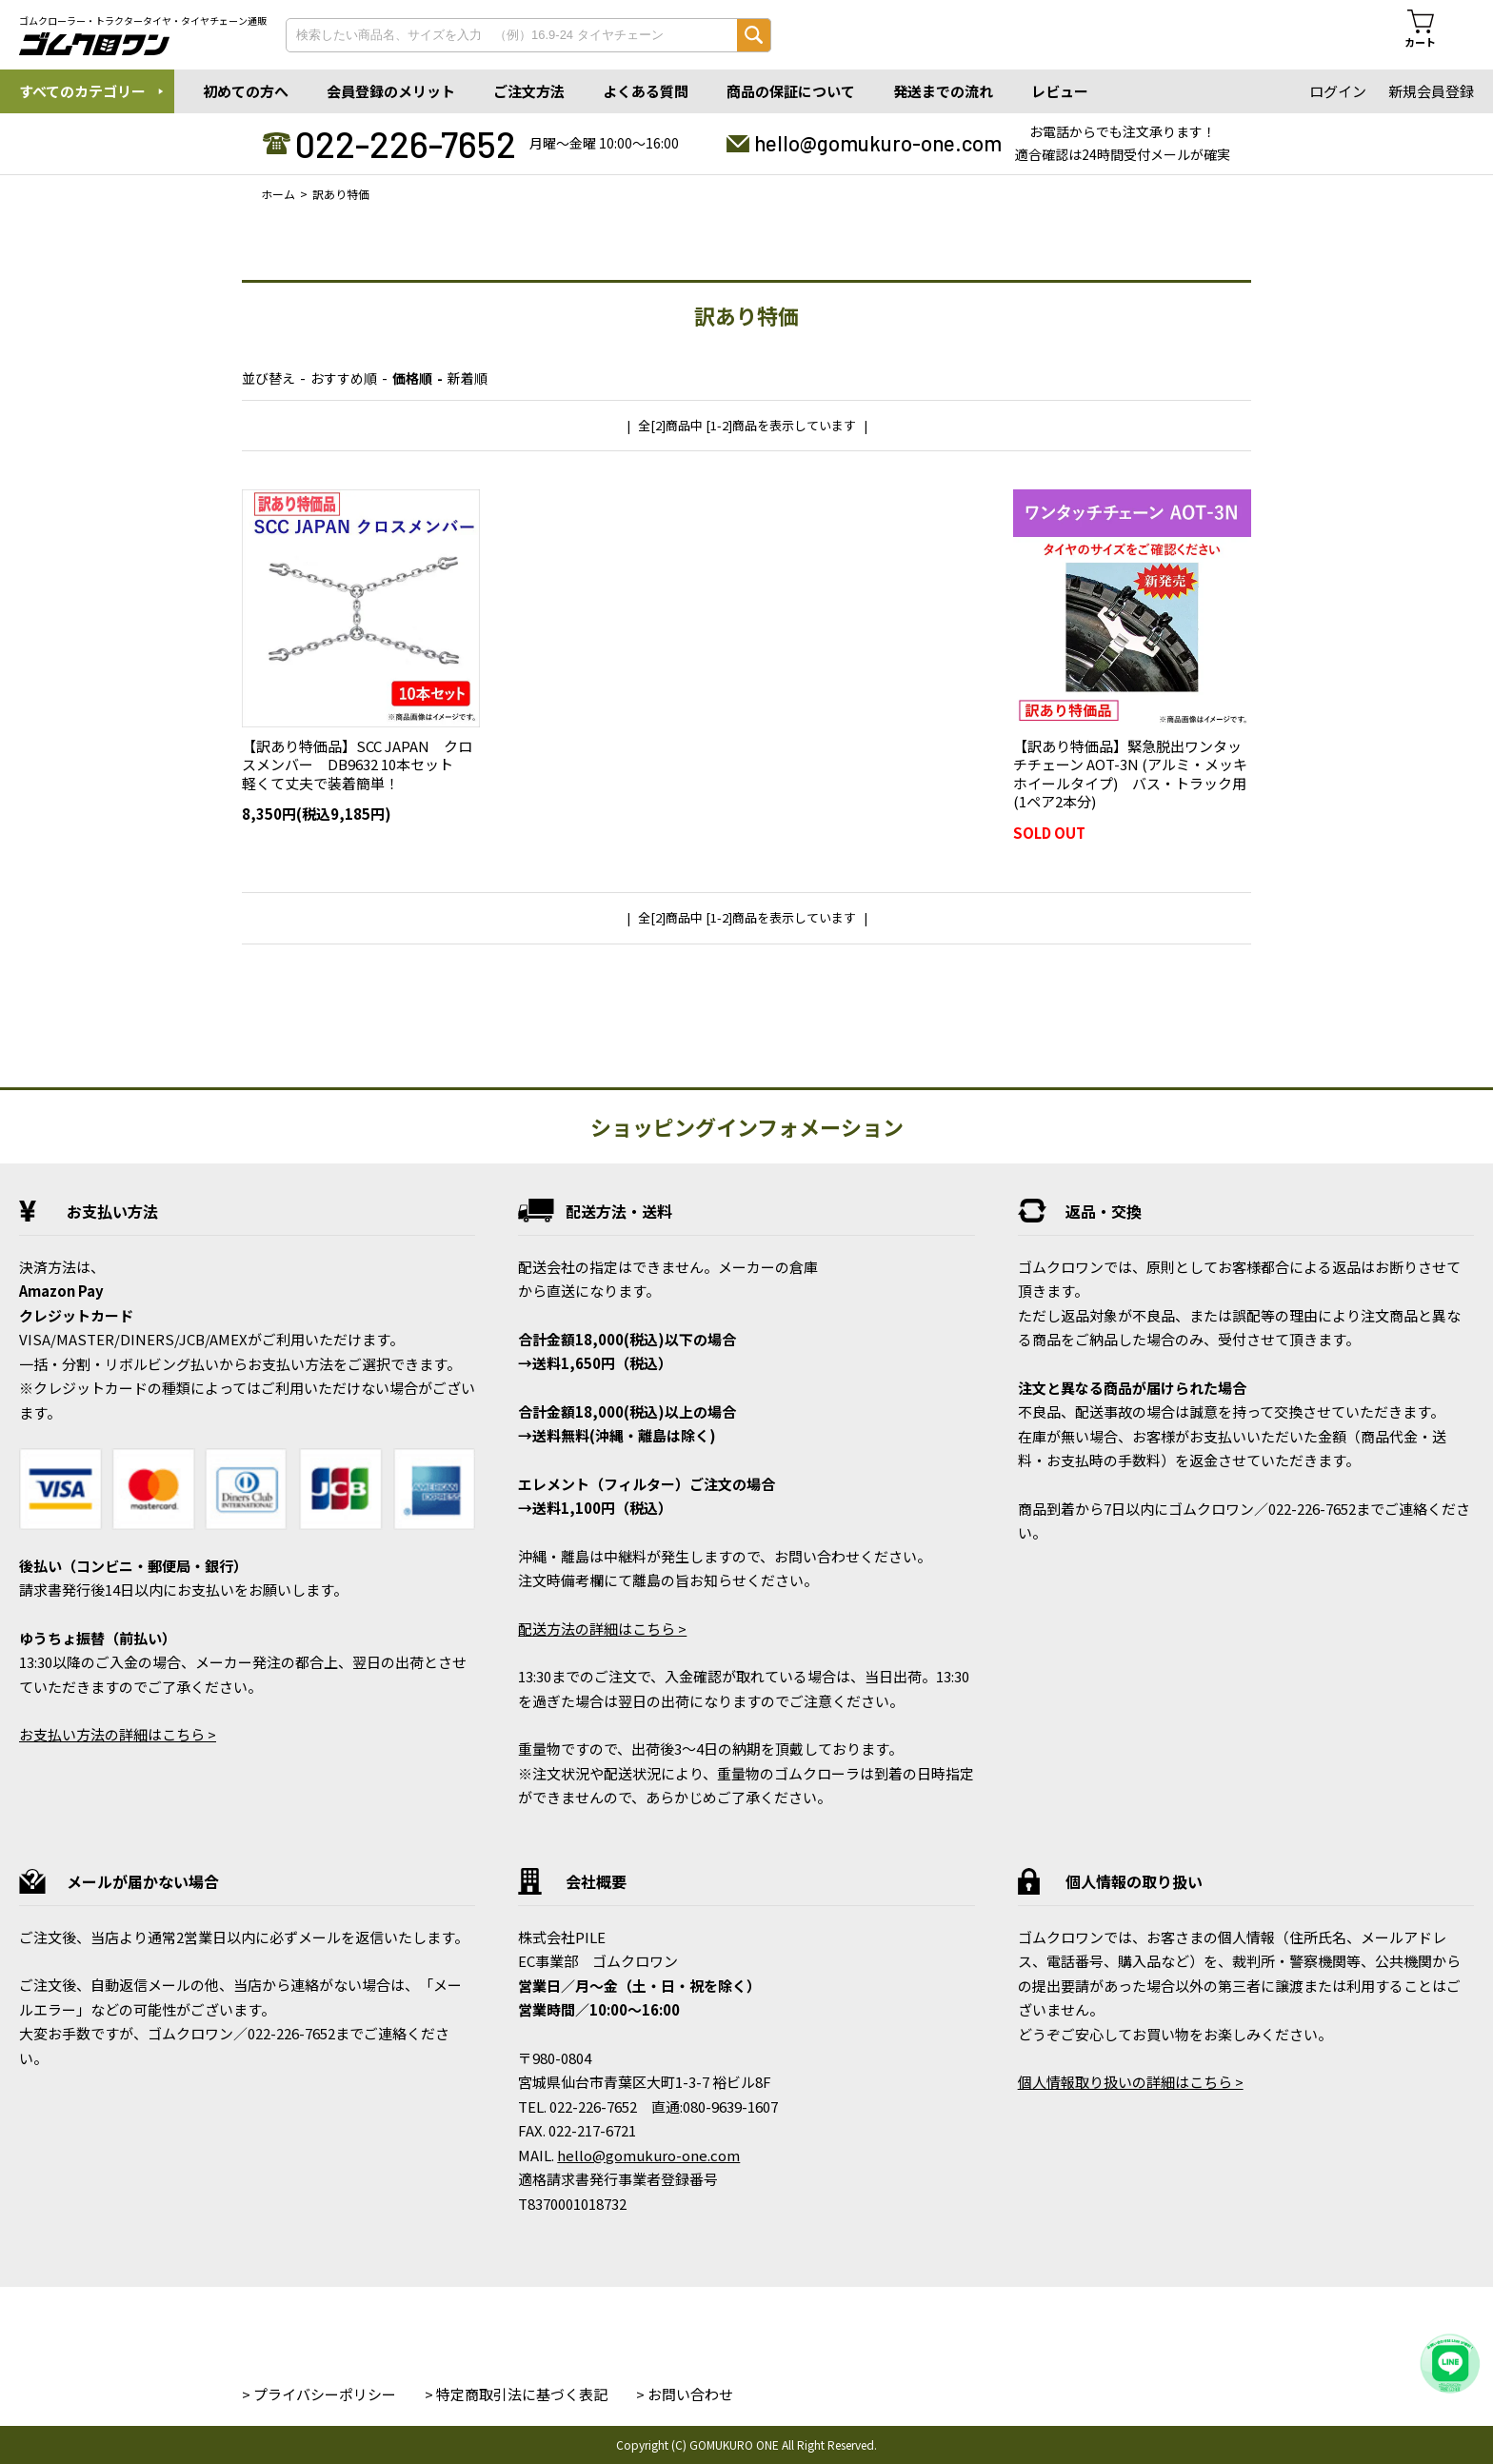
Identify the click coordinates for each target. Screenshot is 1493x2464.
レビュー (1059, 91)
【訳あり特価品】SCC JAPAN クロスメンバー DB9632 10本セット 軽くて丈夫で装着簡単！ (357, 764)
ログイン (1337, 91)
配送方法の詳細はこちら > (602, 1629)
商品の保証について (791, 91)
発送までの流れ (943, 91)
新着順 (468, 377)
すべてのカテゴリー (82, 91)
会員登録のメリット (391, 91)
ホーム (278, 194)
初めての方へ (246, 91)
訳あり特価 (340, 194)
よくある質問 (645, 91)
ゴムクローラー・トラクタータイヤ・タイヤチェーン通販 (143, 21)
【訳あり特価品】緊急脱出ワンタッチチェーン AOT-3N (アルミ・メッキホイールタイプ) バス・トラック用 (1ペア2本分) (1137, 774)
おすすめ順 (343, 377)
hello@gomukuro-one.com (878, 142)
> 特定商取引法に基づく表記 (516, 2394)
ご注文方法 (529, 91)
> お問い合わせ (684, 2394)
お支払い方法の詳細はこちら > (117, 1734)
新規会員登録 (1431, 91)
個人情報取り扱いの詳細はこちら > (1131, 2082)
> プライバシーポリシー (319, 2394)
